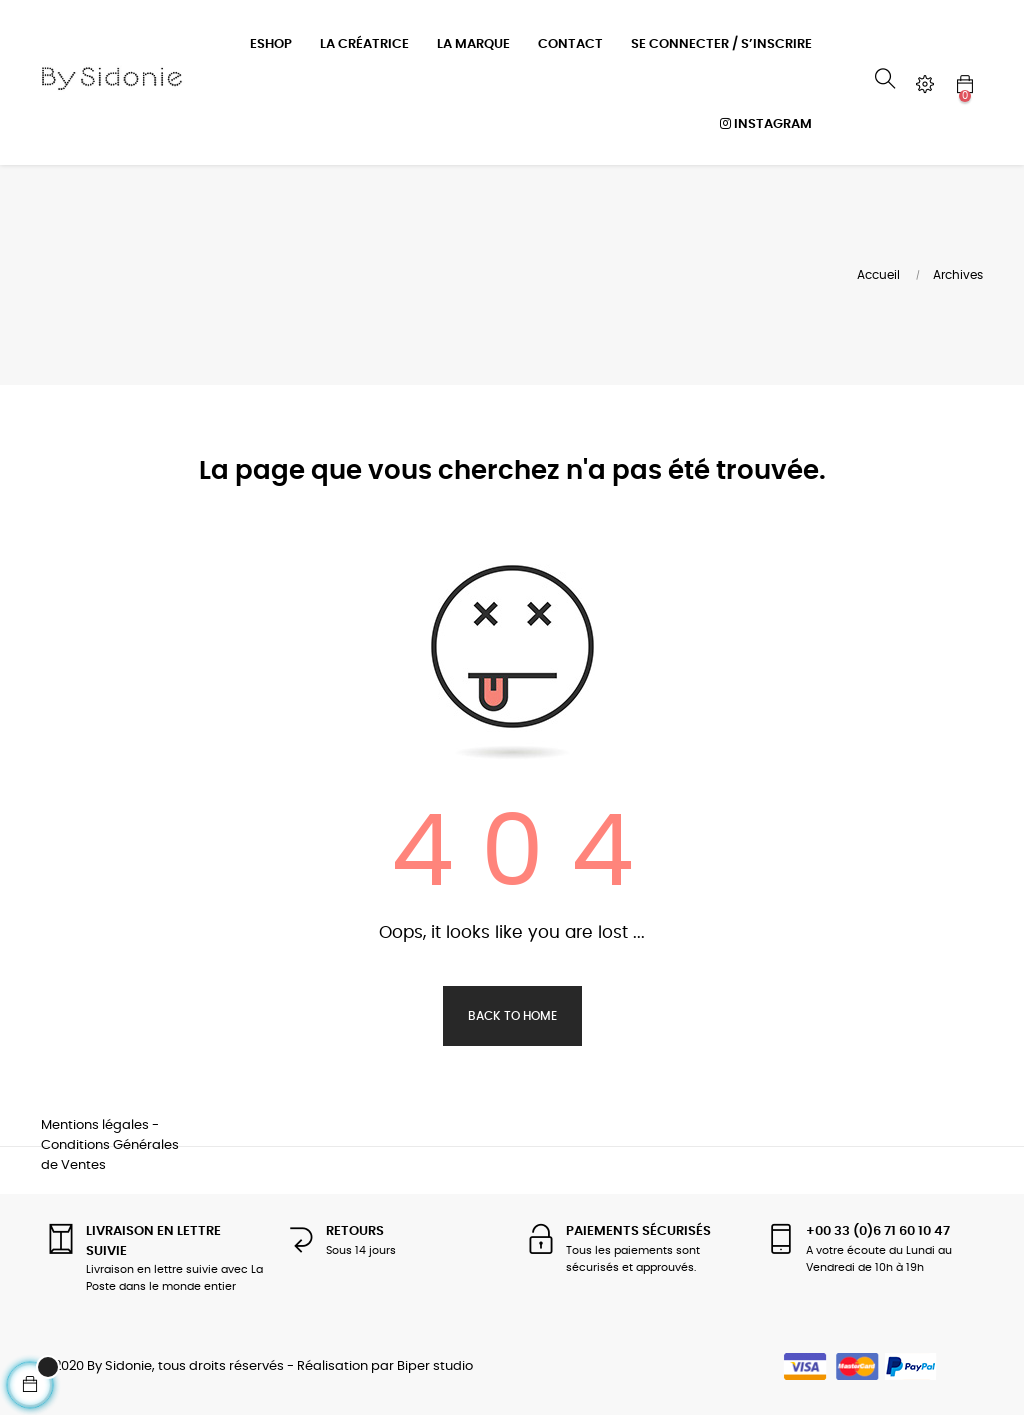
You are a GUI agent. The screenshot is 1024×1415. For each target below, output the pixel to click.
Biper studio (435, 1364)
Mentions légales (95, 1122)
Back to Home (512, 1013)
